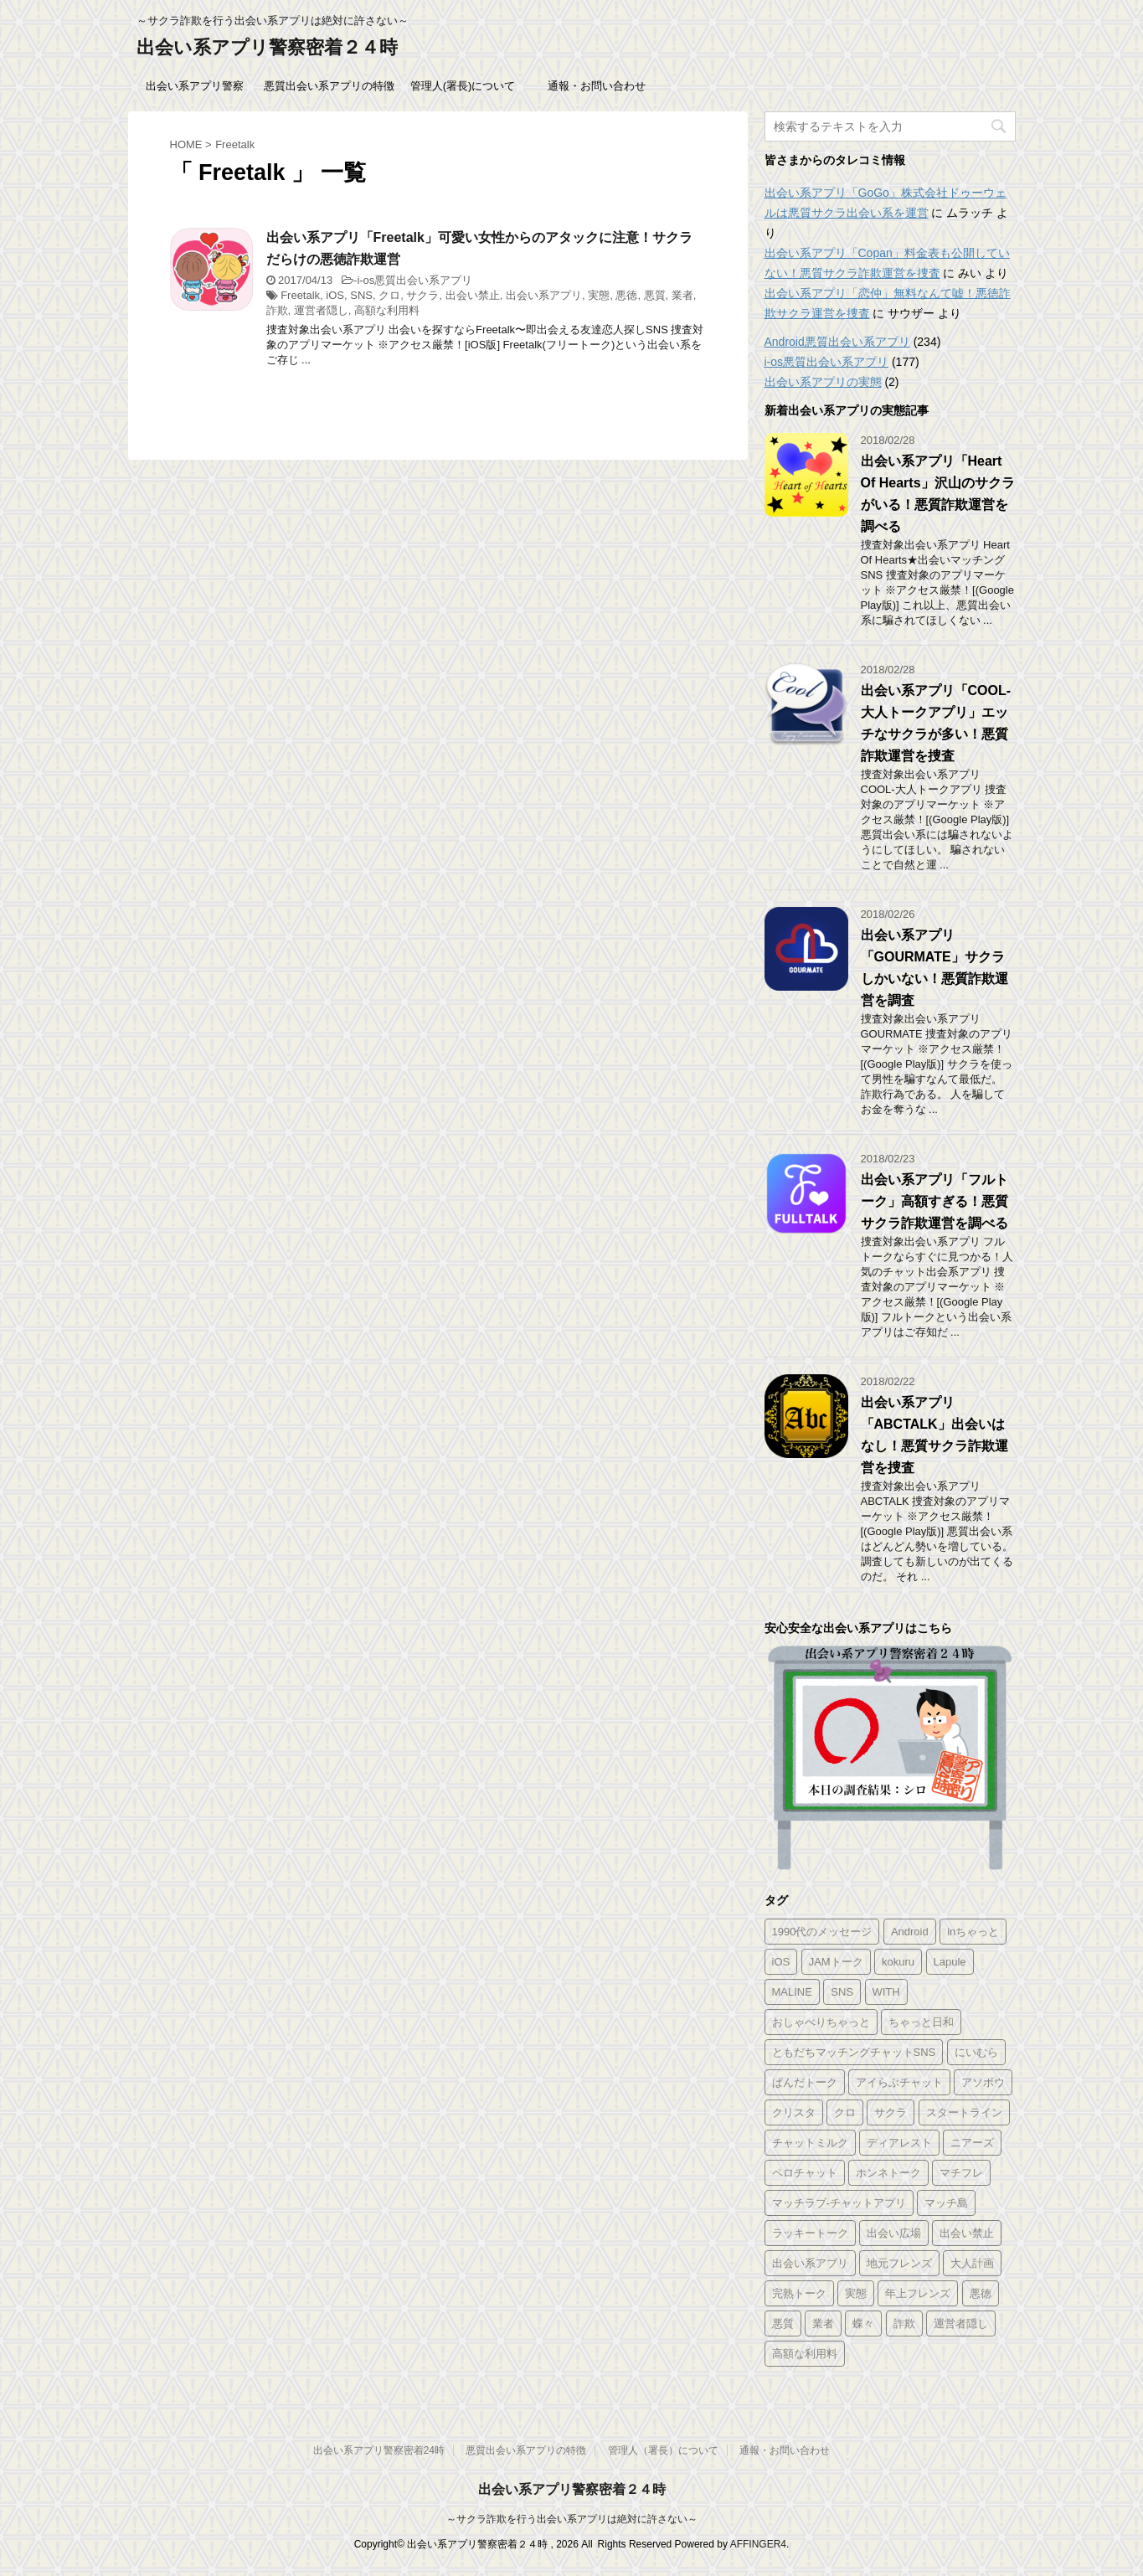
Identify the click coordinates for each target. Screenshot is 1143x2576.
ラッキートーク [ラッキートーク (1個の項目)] (810, 2233)
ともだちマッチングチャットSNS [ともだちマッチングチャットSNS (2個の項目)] (854, 2052)
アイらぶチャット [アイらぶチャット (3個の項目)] (899, 2082)
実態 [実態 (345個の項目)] (856, 2293)
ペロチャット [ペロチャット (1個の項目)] (804, 2172)
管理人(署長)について (463, 86)
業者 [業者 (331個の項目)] (823, 2323)
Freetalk (300, 295)
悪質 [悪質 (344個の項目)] (783, 2323)
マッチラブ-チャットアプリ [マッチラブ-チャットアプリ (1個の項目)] (839, 2203)
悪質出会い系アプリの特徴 (329, 86)
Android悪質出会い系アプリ (837, 341)
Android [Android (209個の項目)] (910, 1931)
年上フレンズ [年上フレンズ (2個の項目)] (917, 2293)
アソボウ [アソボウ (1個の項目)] (983, 2082)
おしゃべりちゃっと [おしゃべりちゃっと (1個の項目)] (821, 2022)
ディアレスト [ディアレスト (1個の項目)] (899, 2142)
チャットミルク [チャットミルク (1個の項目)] (810, 2142)
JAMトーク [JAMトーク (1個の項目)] (836, 1961)
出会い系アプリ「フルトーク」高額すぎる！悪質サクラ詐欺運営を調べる (934, 1201)
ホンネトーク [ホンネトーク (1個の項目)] (888, 2172)
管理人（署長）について (663, 2450)
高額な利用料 (387, 310)
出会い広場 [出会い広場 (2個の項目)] (894, 2233)
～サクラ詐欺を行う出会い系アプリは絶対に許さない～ (572, 2519)
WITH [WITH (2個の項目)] (886, 1992)
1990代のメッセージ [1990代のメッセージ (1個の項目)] (822, 1931)
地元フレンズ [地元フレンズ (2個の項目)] (899, 2263)
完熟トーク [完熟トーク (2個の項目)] (799, 2293)
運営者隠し (321, 310)
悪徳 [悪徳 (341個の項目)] (980, 2293)
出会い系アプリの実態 (823, 382)
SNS (361, 295)
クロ (389, 295)
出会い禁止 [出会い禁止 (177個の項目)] (967, 2233)
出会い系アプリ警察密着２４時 (267, 47)
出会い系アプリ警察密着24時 (379, 2450)
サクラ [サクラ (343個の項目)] (890, 2112)
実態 (599, 295)
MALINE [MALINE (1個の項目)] (792, 1992)
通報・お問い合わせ (597, 86)
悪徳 (626, 295)
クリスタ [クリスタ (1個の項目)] (794, 2112)
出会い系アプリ (544, 295)
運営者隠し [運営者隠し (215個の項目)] (961, 2323)
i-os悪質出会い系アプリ (414, 280)
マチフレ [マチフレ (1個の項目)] (961, 2172)
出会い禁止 (472, 295)
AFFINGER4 (758, 2544)
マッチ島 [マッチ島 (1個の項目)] (946, 2203)
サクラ (422, 295)
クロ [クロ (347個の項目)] (845, 2112)
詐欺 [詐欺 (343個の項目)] (904, 2323)
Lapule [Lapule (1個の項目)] (950, 1961)
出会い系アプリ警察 (195, 86)
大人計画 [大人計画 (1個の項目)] (972, 2263)
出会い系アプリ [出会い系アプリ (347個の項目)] (810, 2263)
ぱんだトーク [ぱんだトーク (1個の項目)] (804, 2082)
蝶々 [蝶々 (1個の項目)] (863, 2323)
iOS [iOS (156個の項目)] (781, 1961)
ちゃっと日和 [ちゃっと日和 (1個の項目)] (921, 2022)
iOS (335, 295)
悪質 (655, 295)
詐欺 (277, 310)
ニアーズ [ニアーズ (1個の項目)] (972, 2142)
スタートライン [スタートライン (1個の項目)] (964, 2112)
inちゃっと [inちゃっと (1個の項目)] (973, 1931)
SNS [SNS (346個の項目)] (842, 1992)
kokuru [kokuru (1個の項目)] (898, 1961)
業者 (682, 295)
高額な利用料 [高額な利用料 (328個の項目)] (804, 2353)
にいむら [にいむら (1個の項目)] (976, 2052)
